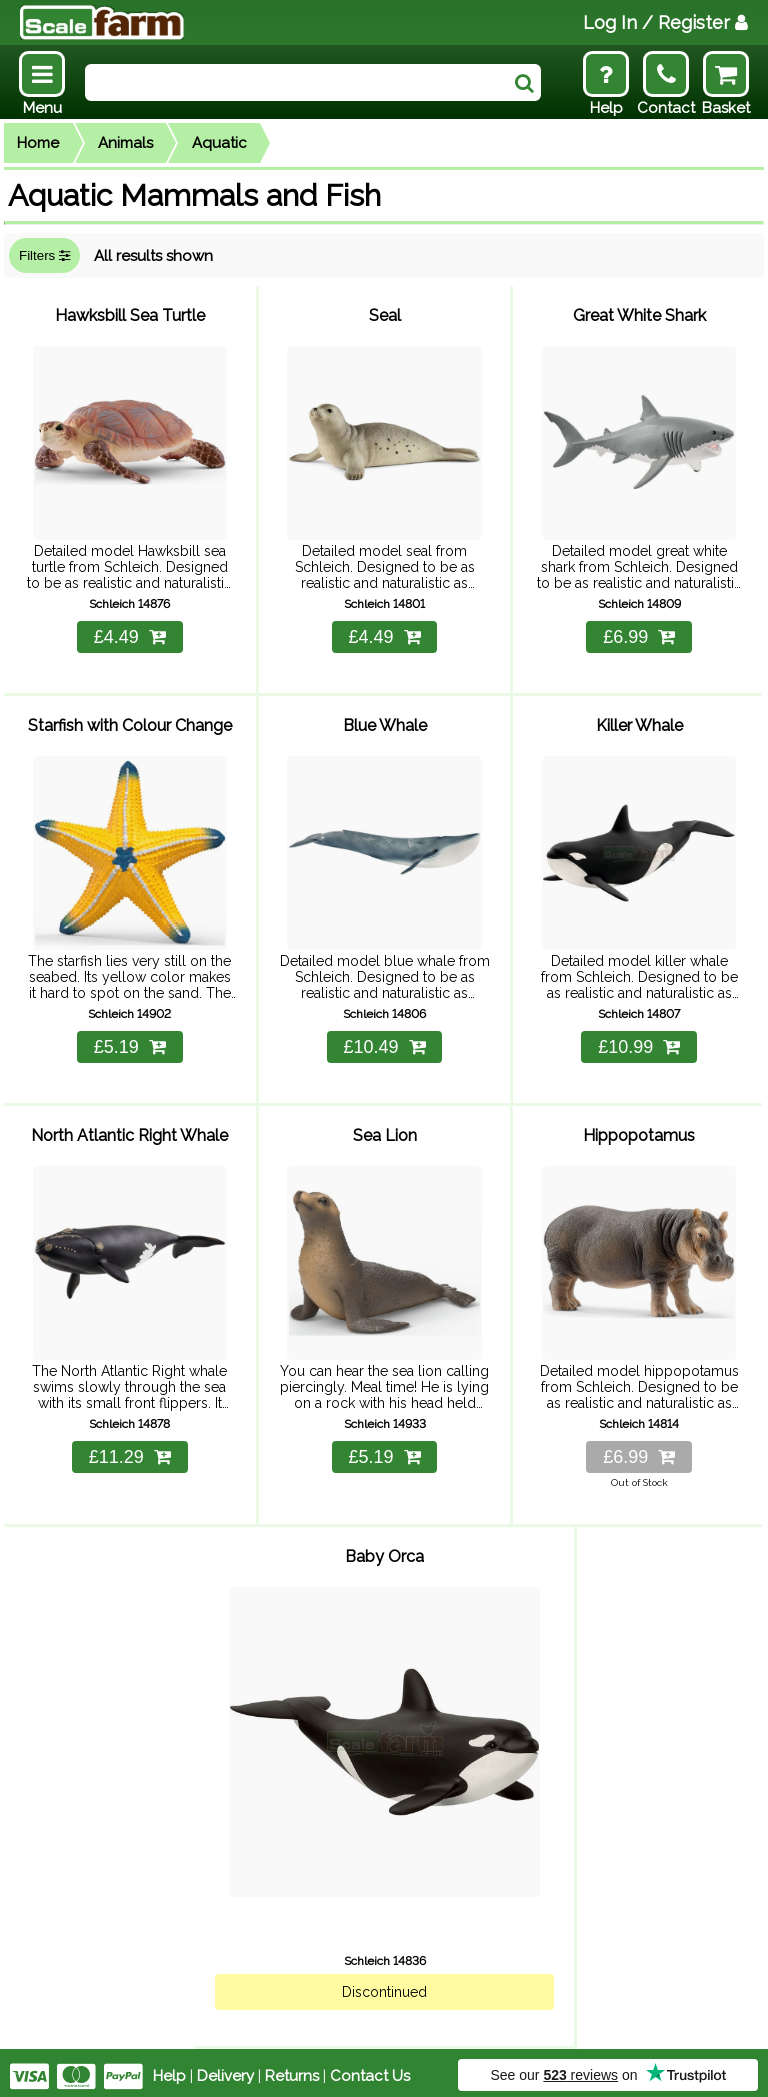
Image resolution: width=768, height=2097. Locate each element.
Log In (665, 22)
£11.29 (130, 1453)
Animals (125, 143)
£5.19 (130, 1044)
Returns (292, 2069)
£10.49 (384, 1044)
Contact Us (370, 2069)
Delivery (225, 2069)
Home (38, 143)
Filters (44, 255)
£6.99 (639, 636)
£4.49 (130, 636)
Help (169, 2069)
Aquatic (219, 143)
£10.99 (639, 1044)
